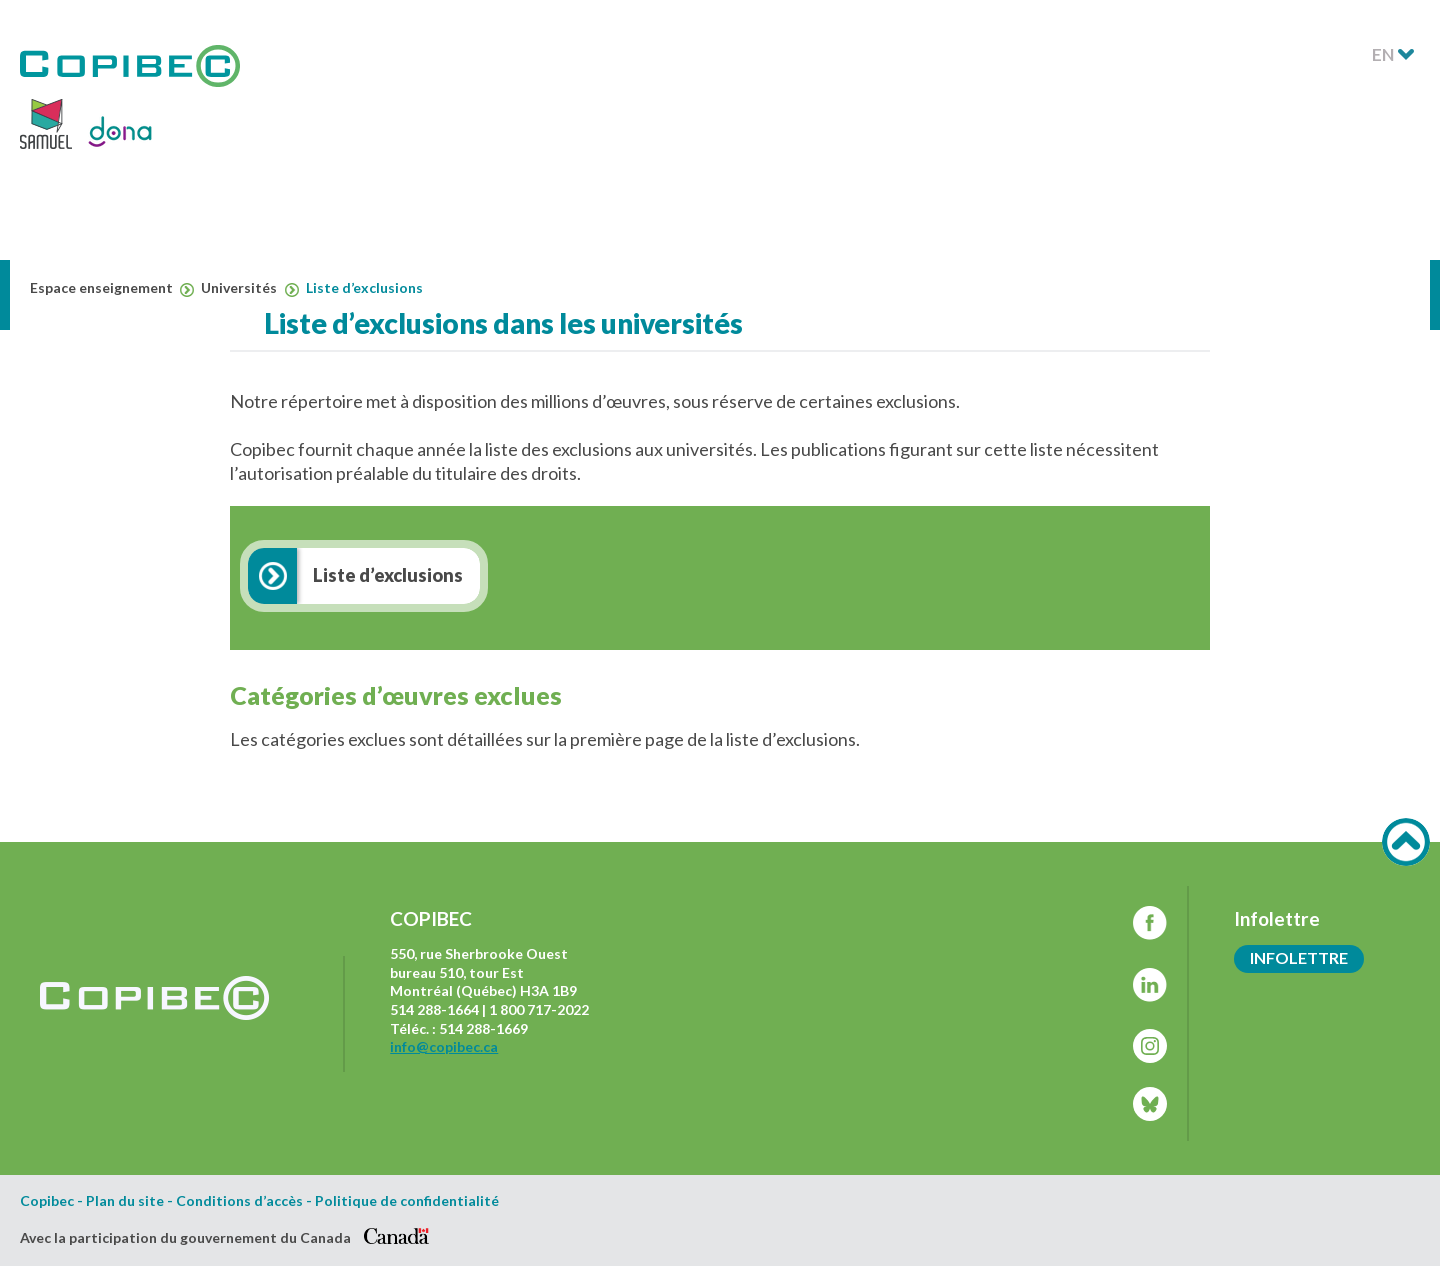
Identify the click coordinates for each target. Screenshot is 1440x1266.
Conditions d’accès (239, 1201)
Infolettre (1299, 957)
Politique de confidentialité (407, 1201)
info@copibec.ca (444, 1046)
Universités (249, 288)
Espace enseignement (112, 288)
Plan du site (125, 1201)
